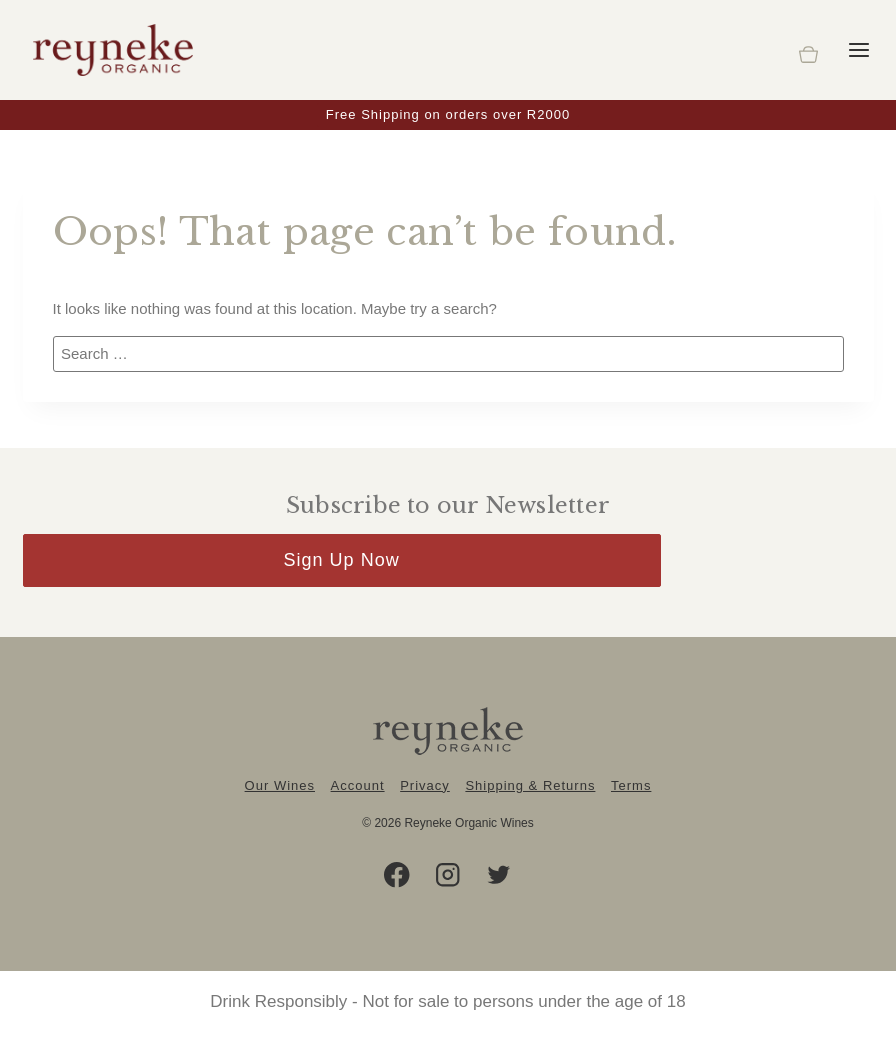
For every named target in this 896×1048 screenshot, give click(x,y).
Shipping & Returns (530, 785)
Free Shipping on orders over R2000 (448, 114)
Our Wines (280, 785)
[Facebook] (397, 875)
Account (358, 785)
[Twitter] (499, 875)
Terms (631, 785)
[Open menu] (859, 49)
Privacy (425, 785)
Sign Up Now (342, 560)
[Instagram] (448, 875)
